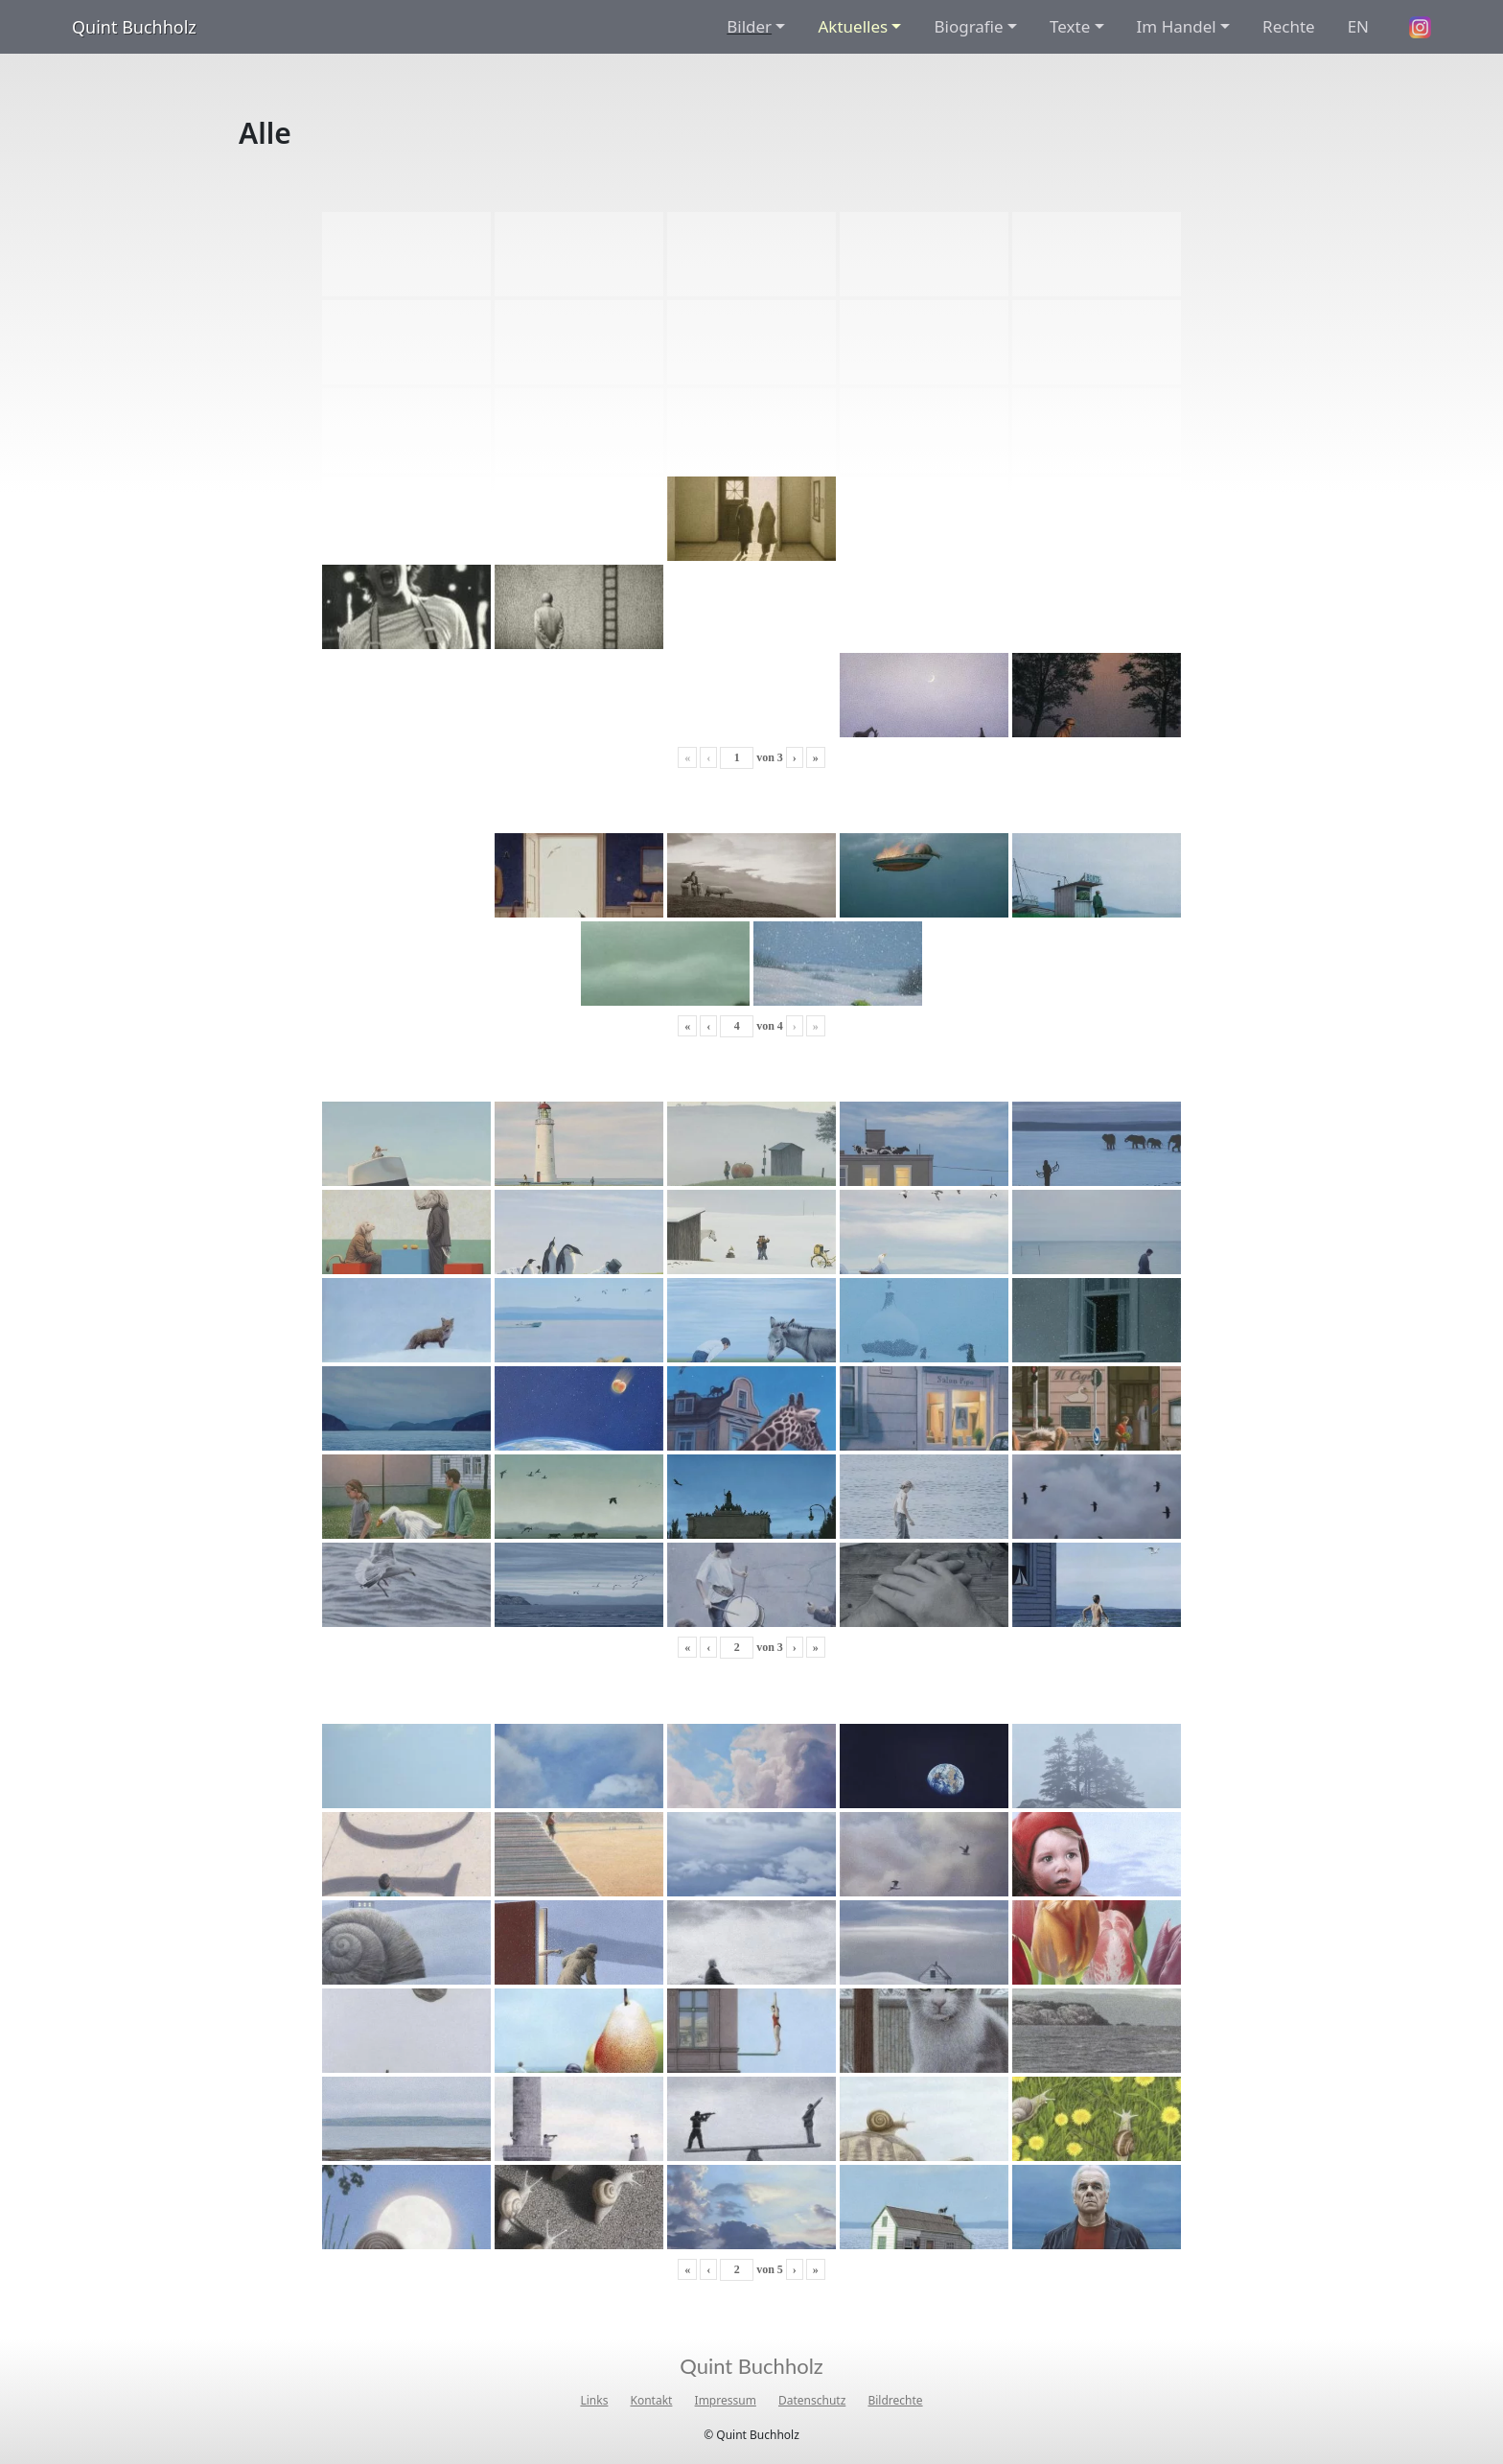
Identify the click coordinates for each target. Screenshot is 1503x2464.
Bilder (749, 26)
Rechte (1288, 26)
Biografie (968, 26)
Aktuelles (853, 26)
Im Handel (1176, 26)
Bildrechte (894, 2400)
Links (594, 2400)
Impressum (725, 2400)
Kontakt (652, 2400)
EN (1358, 26)
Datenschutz (811, 2400)
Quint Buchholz (134, 26)
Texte (1070, 26)
